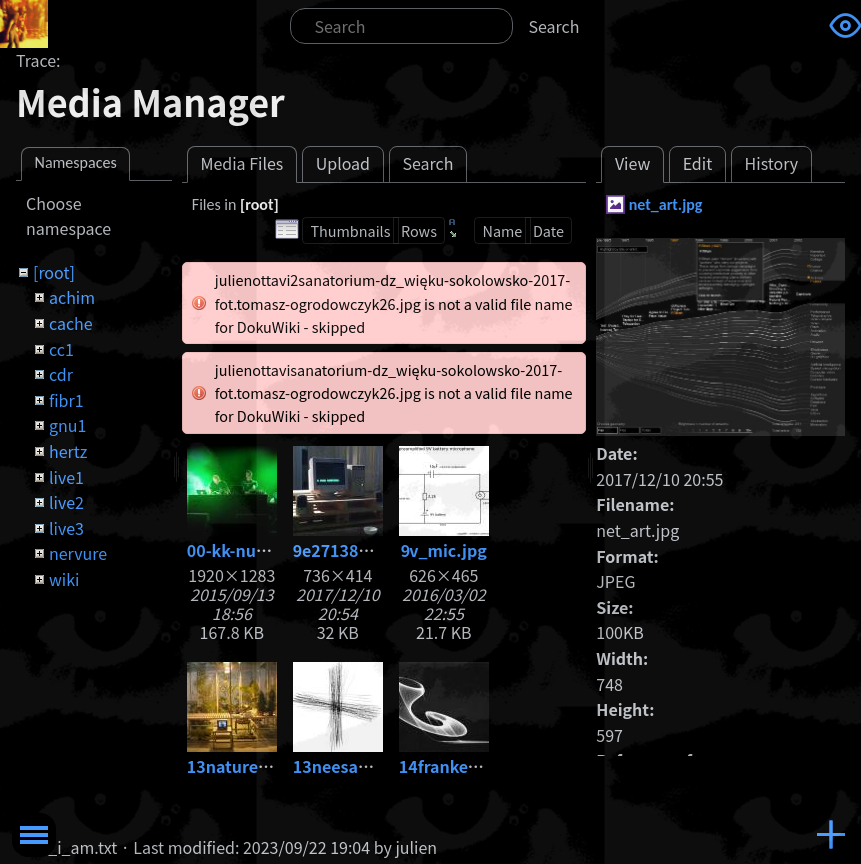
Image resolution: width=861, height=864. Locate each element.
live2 (66, 502)
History (772, 163)
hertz (68, 451)
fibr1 (66, 400)
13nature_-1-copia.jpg (274, 766)
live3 (66, 528)
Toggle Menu (34, 835)
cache (71, 323)
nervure (78, 553)
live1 (66, 477)
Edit (698, 163)
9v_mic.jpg (444, 550)
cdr (61, 374)
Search (554, 26)
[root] (54, 272)
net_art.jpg (666, 204)
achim (72, 297)
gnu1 (67, 425)
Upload (343, 163)
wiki (64, 579)
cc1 (61, 349)
